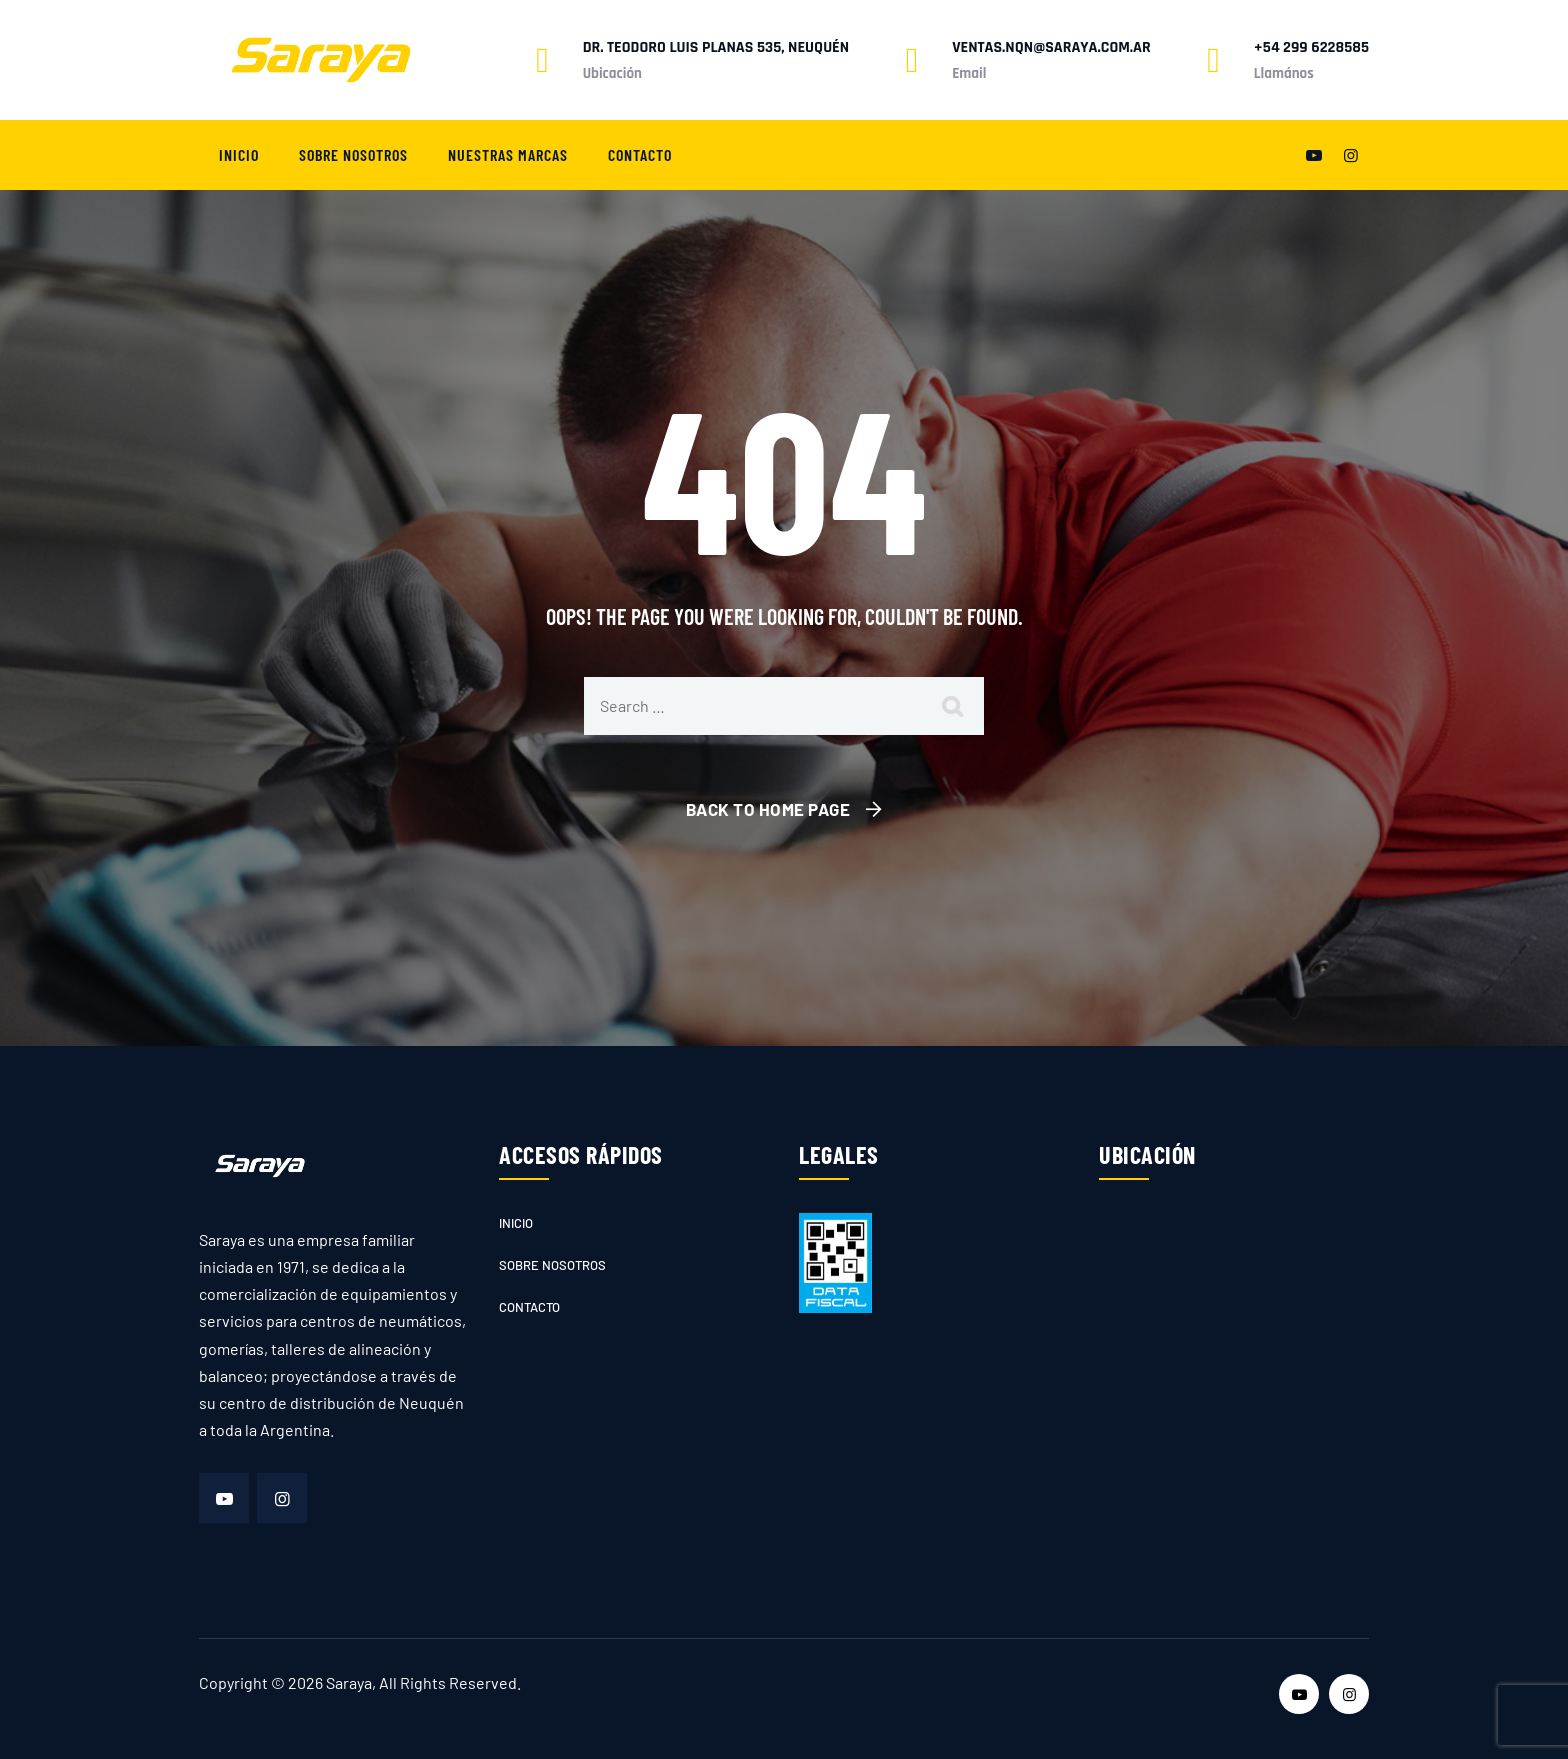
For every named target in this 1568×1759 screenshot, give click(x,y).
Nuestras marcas (508, 154)
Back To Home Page (768, 809)
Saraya (349, 1682)
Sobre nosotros (353, 154)
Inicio (239, 154)
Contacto (640, 154)
